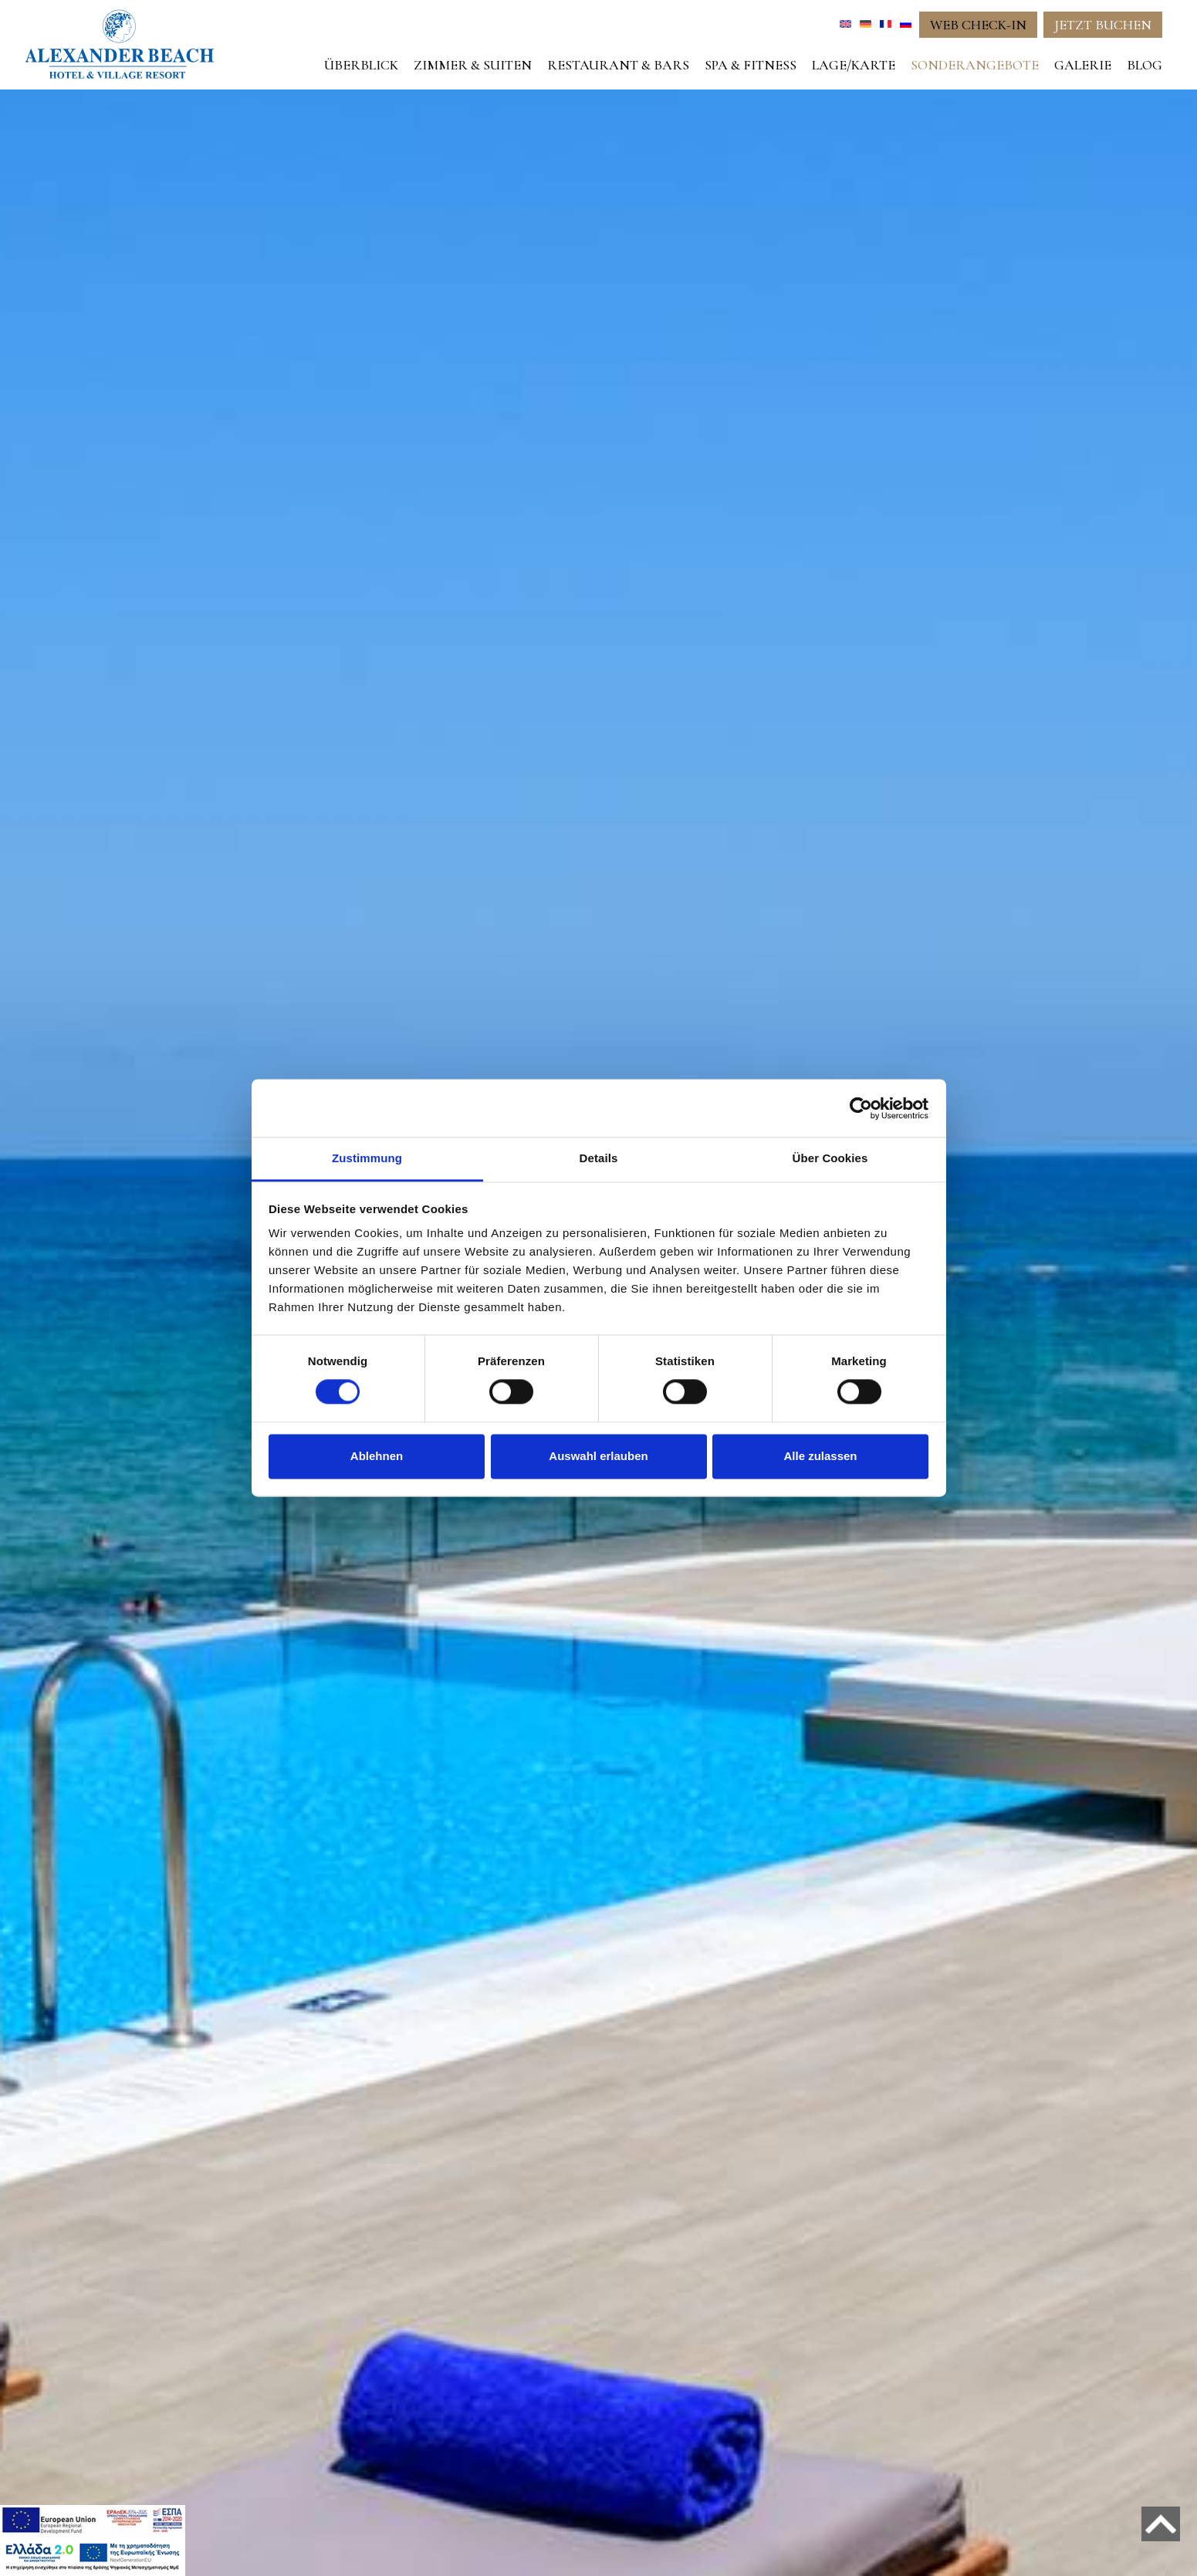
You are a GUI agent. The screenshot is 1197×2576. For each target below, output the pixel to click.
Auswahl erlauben (598, 1455)
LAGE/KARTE (853, 64)
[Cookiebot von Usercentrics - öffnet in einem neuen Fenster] (860, 1108)
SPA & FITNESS (750, 64)
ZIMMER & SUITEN (473, 64)
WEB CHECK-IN (978, 24)
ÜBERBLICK (361, 64)
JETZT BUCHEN (1102, 24)
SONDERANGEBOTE (975, 64)
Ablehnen (376, 1455)
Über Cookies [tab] (830, 1158)
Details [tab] (599, 1158)
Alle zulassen (820, 1455)
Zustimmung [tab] (367, 1158)
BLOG (1144, 64)
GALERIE (1082, 64)
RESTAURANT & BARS (618, 64)
